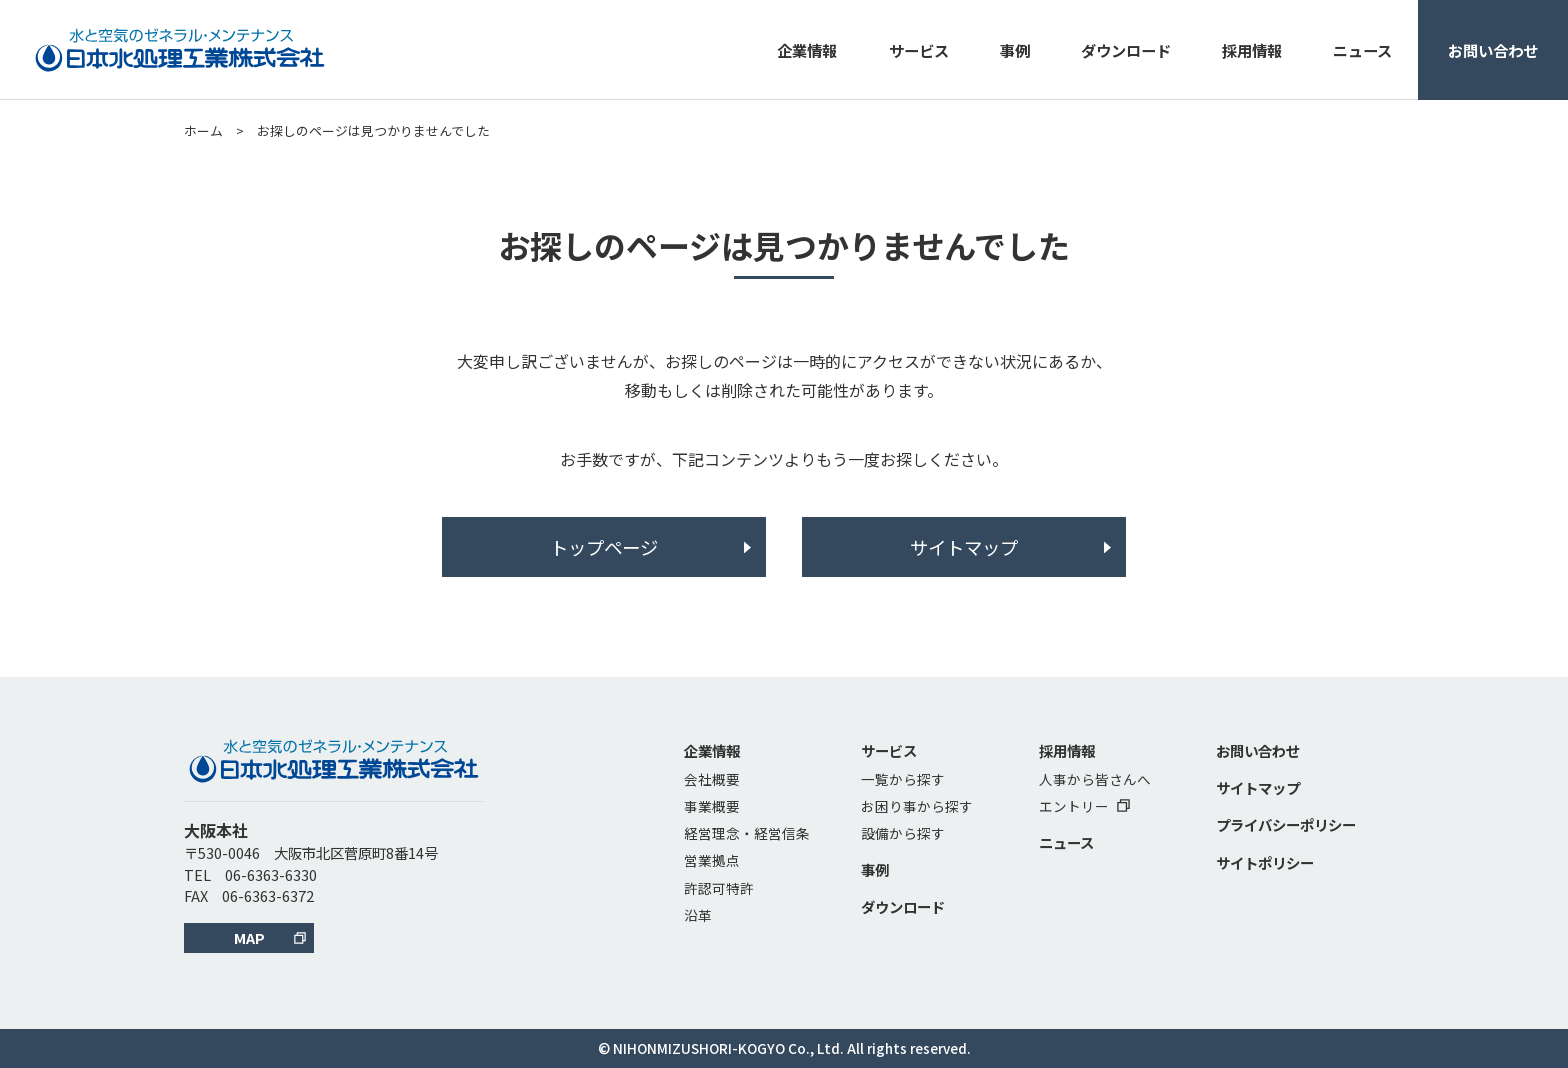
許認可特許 (719, 888)
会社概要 (712, 779)
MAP (249, 937)
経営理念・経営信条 (747, 833)
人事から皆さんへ (1095, 779)
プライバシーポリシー (1286, 824)
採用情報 (1252, 50)
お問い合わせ (1493, 50)
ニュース (1362, 50)
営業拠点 (712, 860)
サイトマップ (964, 547)
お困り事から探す (917, 806)
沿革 (698, 915)
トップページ (604, 547)
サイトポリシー (1265, 862)
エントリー (1084, 806)
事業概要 (712, 806)
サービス (919, 50)
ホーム (203, 130)
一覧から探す (903, 779)
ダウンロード (1126, 50)
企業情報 (807, 50)
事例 (1015, 50)
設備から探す (903, 833)
